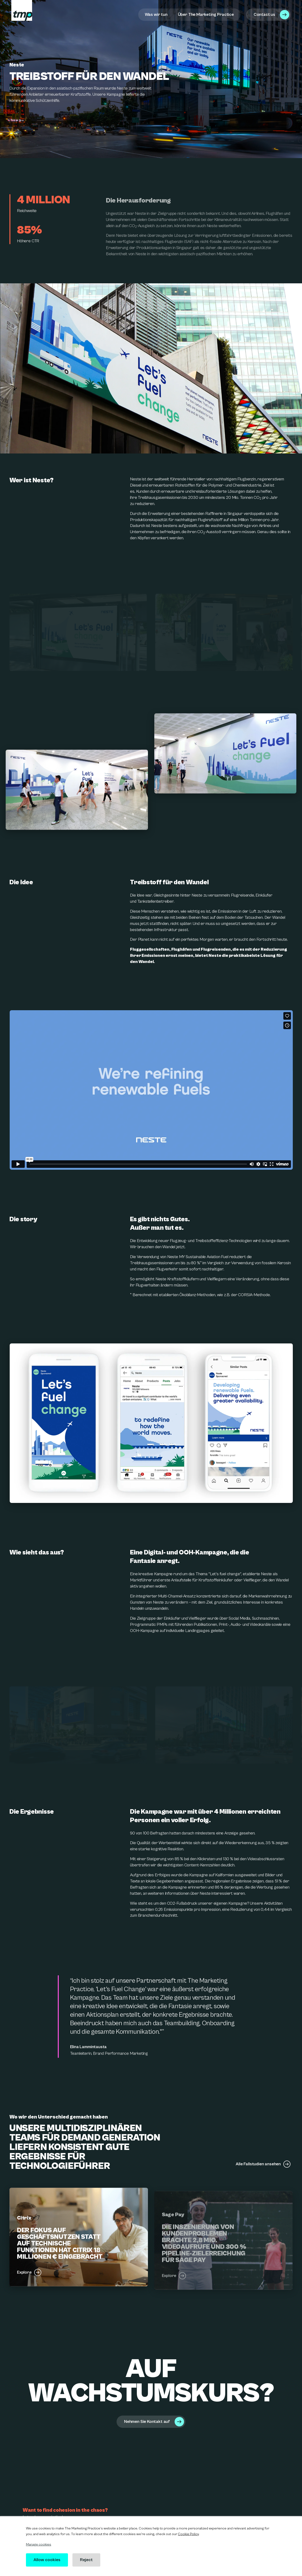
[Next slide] (267, 630)
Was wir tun (156, 14)
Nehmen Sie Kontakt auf (147, 2421)
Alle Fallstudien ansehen (258, 2164)
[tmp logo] (21, 10)
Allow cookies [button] (47, 2559)
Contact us (264, 14)
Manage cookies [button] (38, 2544)
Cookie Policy (188, 2534)
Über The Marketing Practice (206, 14)
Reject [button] (86, 2559)
